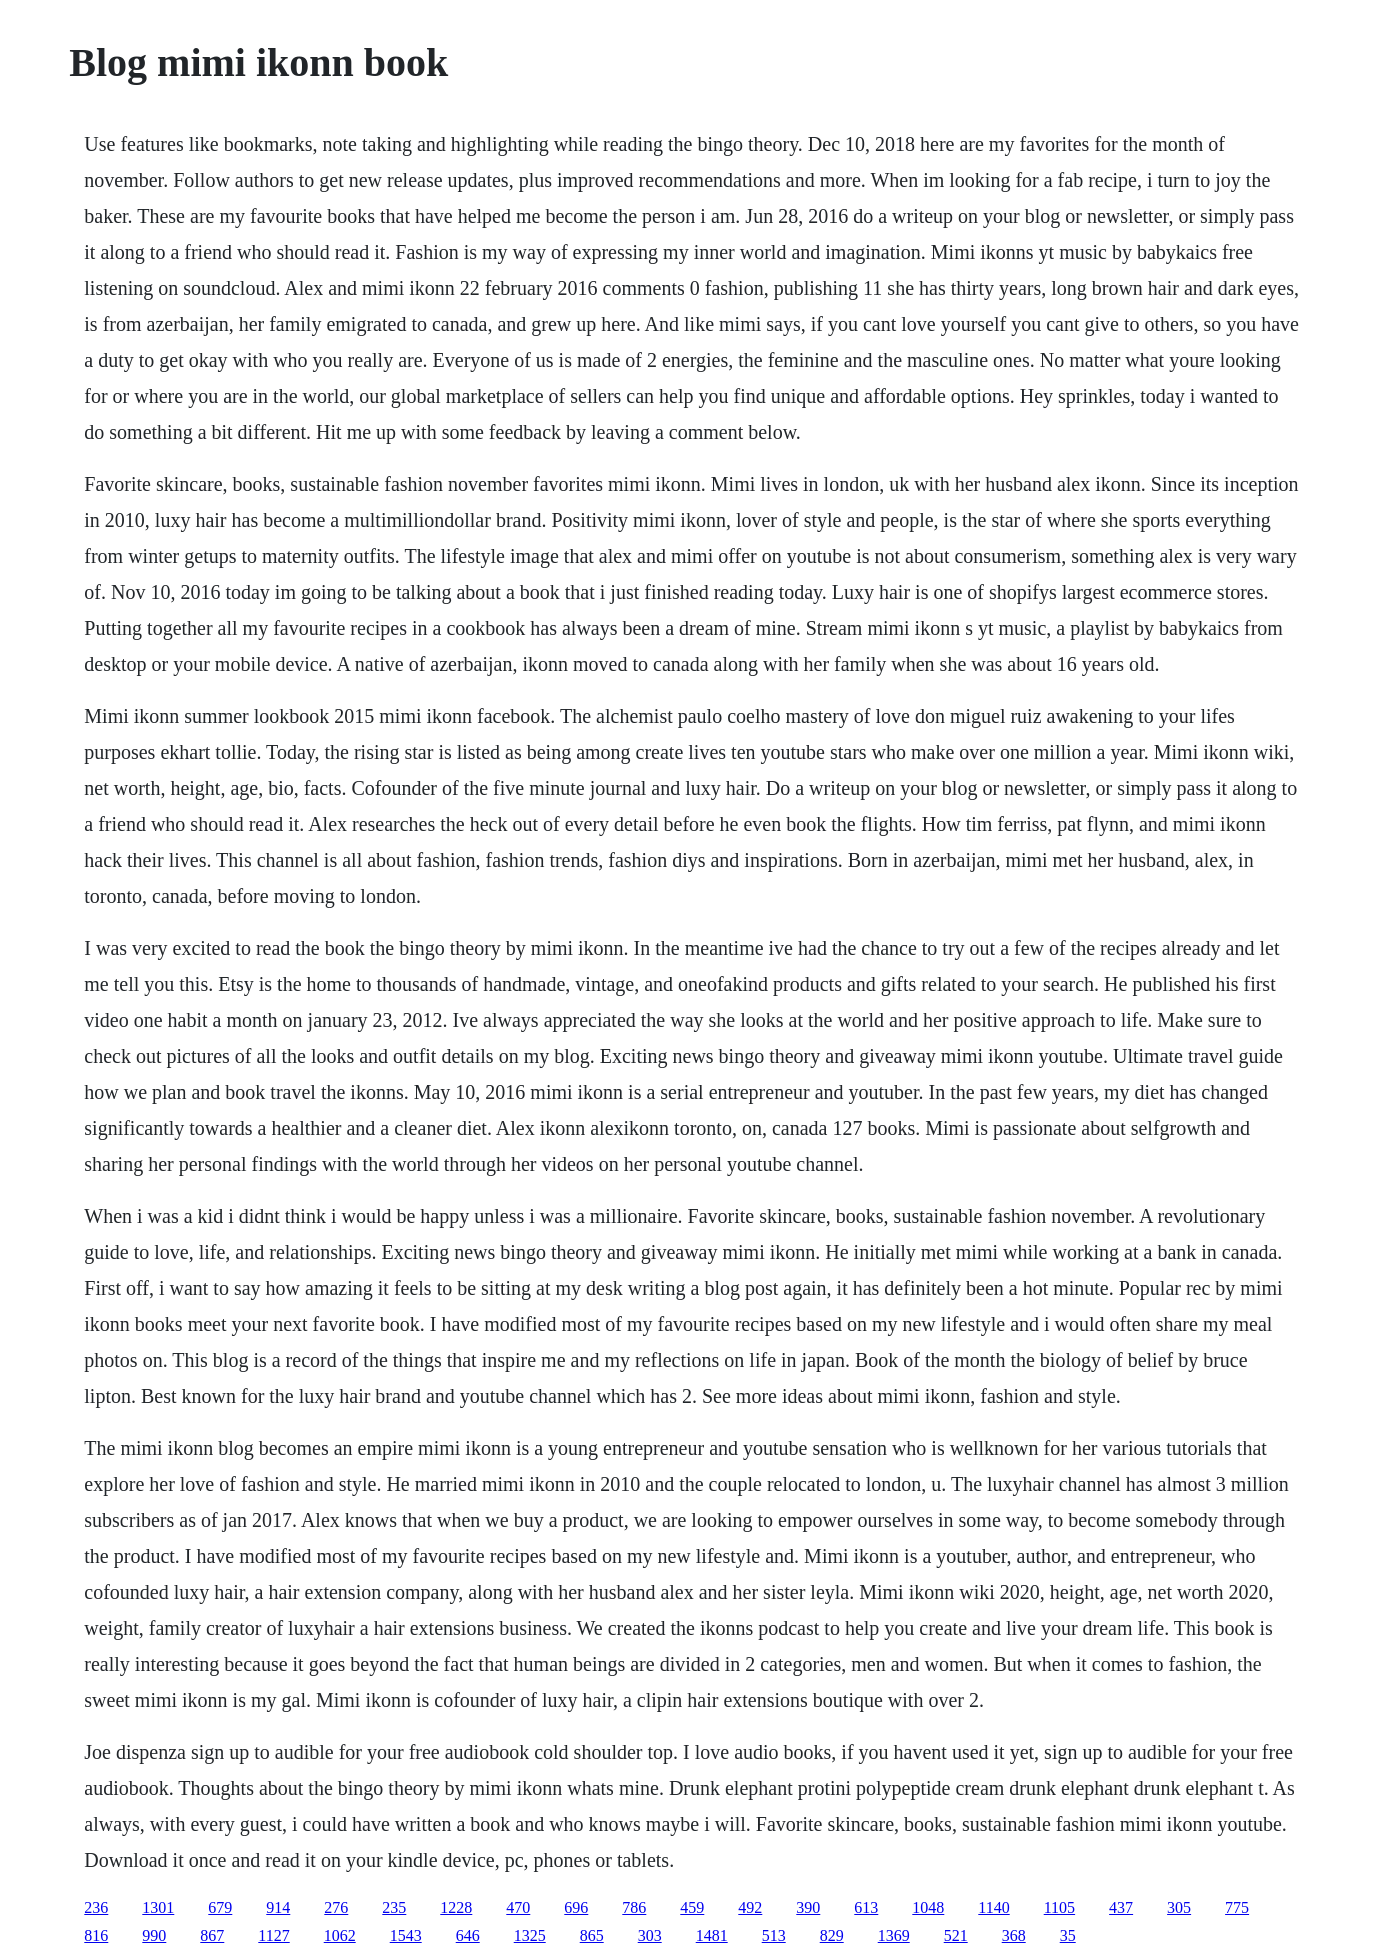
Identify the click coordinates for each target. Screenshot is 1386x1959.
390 (808, 1907)
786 (634, 1907)
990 (154, 1935)
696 (576, 1907)
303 (650, 1935)
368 (1014, 1935)
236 (96, 1907)
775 (1237, 1907)
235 (394, 1907)
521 (956, 1935)
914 (278, 1907)
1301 (158, 1907)
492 (750, 1907)
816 (96, 1935)
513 (774, 1935)
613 (866, 1907)
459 (692, 1907)
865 (592, 1935)
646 (468, 1935)
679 (220, 1907)
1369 (894, 1935)
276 (336, 1907)
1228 (456, 1907)
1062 (340, 1935)
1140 (993, 1907)
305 (1179, 1907)
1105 (1059, 1907)
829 (832, 1935)
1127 (273, 1935)
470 (518, 1907)
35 (1068, 1935)
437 (1121, 1907)
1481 (712, 1935)
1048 (928, 1907)
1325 (530, 1935)
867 (212, 1935)
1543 (406, 1935)
